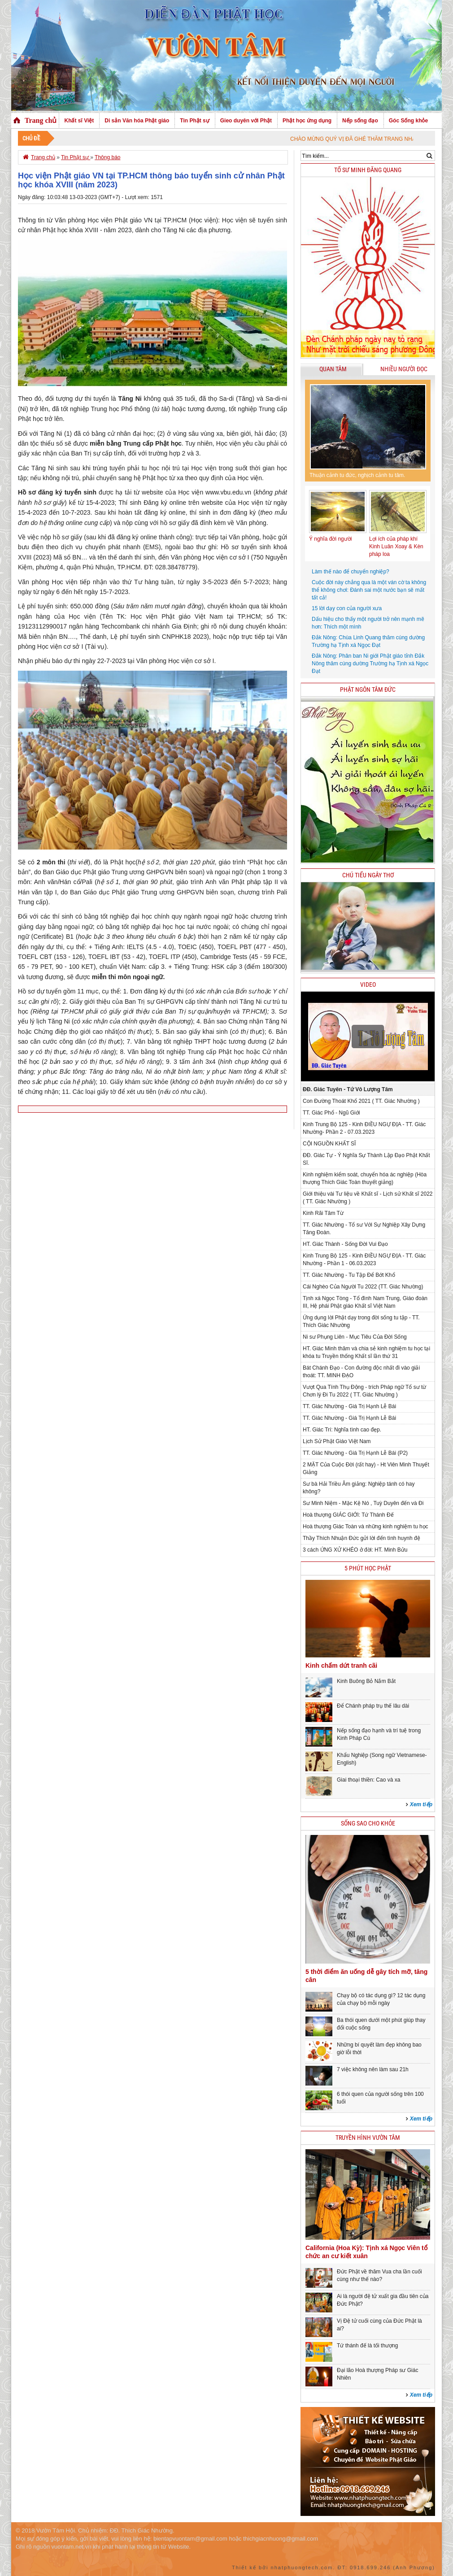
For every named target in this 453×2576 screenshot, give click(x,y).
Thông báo (107, 157)
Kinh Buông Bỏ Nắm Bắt (366, 1681)
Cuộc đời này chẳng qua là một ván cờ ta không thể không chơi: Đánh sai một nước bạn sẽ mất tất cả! (369, 590)
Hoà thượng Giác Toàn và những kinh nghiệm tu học (365, 1526)
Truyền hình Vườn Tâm (367, 2138)
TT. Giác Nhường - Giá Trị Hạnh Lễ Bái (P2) (355, 1453)
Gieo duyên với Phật (246, 120)
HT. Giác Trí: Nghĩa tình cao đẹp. (342, 1430)
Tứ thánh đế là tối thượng (367, 2345)
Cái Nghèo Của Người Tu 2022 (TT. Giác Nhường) (363, 1287)
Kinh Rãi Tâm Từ (323, 1213)
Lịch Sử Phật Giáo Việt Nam (337, 1441)
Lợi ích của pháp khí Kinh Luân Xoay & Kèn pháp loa (396, 546)
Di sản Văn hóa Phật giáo (137, 120)
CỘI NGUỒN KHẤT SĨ (329, 1144)
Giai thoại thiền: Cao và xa (368, 1780)
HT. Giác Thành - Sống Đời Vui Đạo (345, 1244)
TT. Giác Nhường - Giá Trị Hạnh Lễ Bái (349, 1406)
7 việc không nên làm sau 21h (373, 2069)
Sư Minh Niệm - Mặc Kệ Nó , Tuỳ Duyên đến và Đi (363, 1503)
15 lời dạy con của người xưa (347, 608)
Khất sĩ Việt (79, 120)
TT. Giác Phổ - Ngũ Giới (331, 1113)
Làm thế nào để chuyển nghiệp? (350, 571)
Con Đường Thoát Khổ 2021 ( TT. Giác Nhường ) (361, 1101)
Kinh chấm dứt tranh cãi (341, 1665)
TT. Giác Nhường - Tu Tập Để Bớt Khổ (349, 1275)
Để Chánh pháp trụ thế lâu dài (373, 1706)
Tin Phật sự (194, 120)
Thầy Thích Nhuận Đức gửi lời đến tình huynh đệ (361, 1538)
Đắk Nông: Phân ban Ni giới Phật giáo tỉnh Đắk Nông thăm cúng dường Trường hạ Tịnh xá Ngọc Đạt (370, 663)
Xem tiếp (421, 1804)
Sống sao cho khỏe (368, 1823)
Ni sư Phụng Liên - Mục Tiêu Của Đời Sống (355, 1337)
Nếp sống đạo (360, 120)
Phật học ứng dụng (307, 120)
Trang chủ (41, 120)
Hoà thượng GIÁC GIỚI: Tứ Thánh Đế (348, 1515)
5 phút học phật (367, 1568)
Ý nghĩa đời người (330, 539)
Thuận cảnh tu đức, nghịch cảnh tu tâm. (357, 475)
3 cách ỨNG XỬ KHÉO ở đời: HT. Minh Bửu (355, 1550)
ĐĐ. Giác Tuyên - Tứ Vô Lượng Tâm (348, 1089)
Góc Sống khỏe (408, 120)
